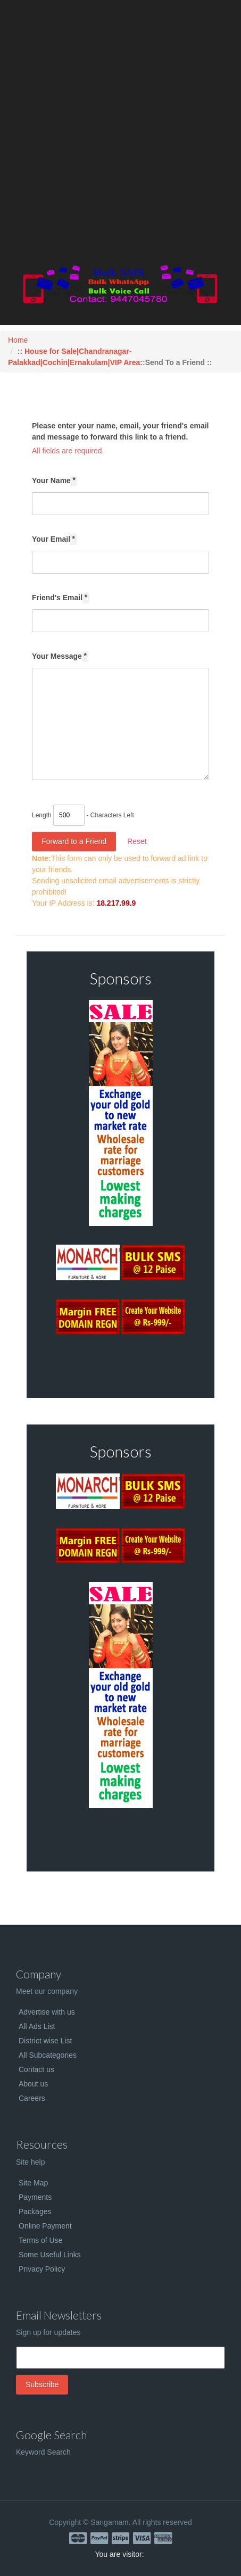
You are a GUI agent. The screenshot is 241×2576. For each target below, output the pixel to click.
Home (18, 340)
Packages (35, 2211)
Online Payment (45, 2226)
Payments (35, 2197)
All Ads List (37, 2026)
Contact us (36, 2069)
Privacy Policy (42, 2269)
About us (33, 2084)
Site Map (33, 2183)
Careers (32, 2098)
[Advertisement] (120, 133)
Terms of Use (40, 2240)
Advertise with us (47, 2012)
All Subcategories (48, 2055)
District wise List (45, 2040)
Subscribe (42, 2384)
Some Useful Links (50, 2254)
